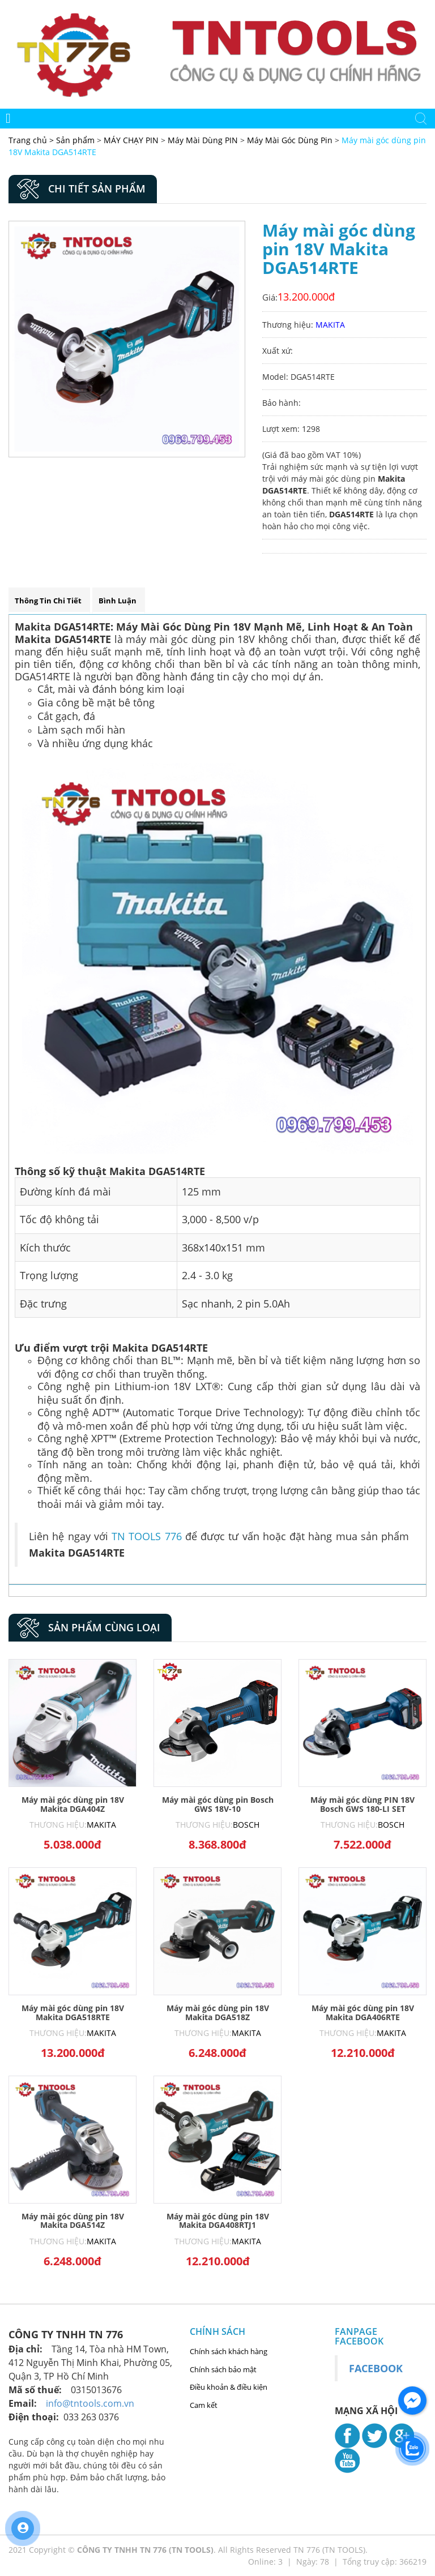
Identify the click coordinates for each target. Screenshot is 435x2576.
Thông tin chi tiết (48, 600)
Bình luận (118, 600)
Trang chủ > (32, 140)
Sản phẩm (76, 140)
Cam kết (204, 2405)
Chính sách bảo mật (223, 2369)
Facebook (376, 2368)
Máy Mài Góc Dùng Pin (289, 140)
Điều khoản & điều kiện (228, 2387)
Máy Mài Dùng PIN (203, 140)
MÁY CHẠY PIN (131, 140)
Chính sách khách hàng (228, 2351)
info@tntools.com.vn (90, 2403)
